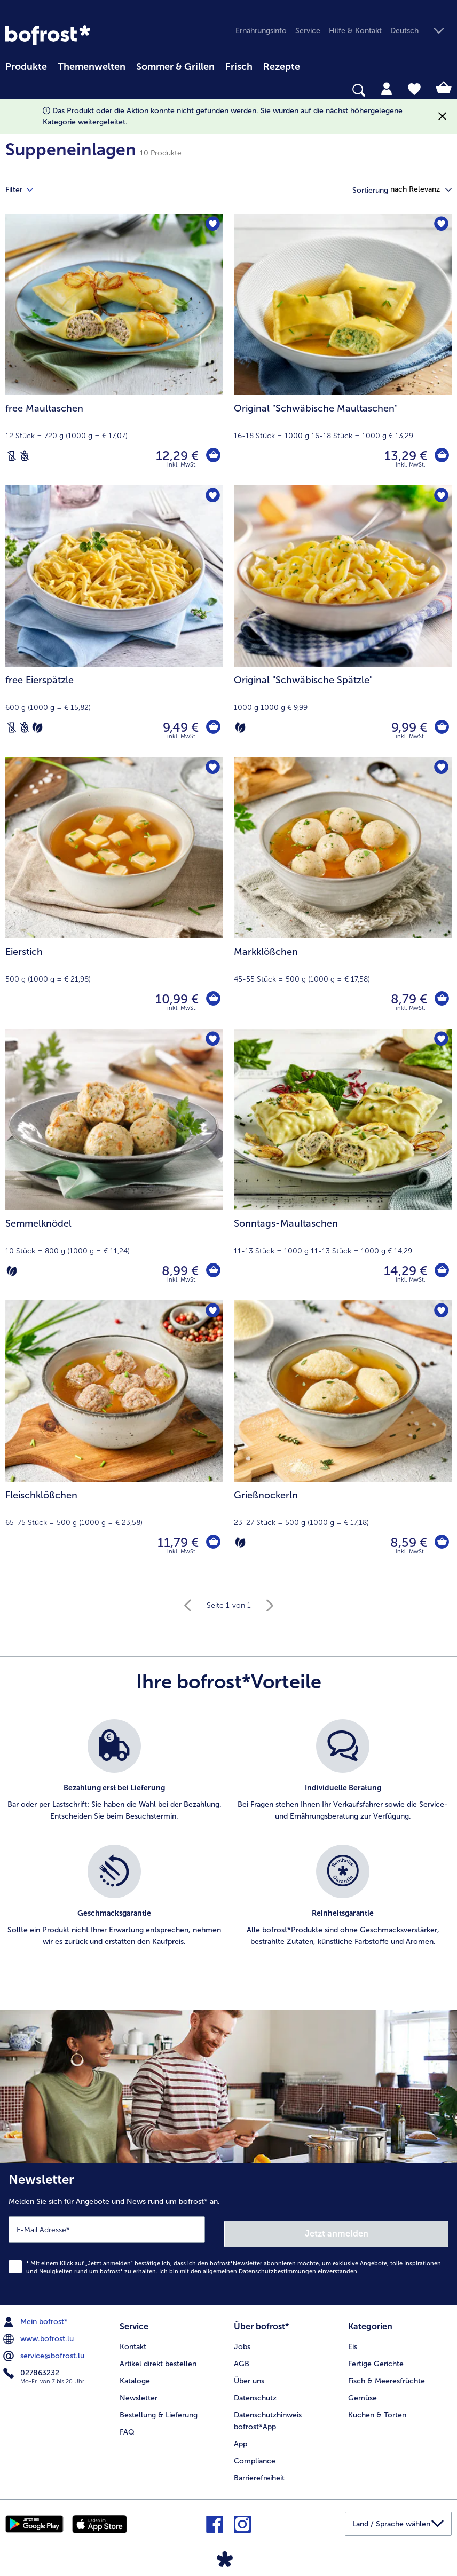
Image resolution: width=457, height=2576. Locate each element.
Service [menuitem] (307, 30)
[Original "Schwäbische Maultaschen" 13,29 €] (343, 349)
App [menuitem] (240, 2437)
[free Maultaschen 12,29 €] (114, 349)
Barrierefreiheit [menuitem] (259, 2471)
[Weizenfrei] (24, 455)
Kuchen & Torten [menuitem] (377, 2408)
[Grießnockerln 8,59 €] (343, 1436)
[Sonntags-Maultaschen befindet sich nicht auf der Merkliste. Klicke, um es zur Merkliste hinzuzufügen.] (440, 1040)
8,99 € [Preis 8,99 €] (178, 1270)
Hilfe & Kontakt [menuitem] (355, 30)
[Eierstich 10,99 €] (114, 893)
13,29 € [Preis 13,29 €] (404, 455)
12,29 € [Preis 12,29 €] (175, 455)
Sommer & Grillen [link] (175, 67)
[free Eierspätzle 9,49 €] (114, 621)
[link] (47, 35)
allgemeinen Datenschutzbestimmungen (259, 2267)
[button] (421, 31)
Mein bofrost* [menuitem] (36, 2317)
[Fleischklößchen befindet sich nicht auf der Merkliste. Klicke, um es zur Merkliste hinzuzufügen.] (211, 1311)
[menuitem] (26, 65)
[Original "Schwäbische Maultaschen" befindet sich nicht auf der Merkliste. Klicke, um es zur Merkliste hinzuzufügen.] (440, 225)
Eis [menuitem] (352, 2340)
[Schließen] (442, 116)
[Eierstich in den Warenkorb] (212, 999)
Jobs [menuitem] (242, 2340)
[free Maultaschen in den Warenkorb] (212, 456)
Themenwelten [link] (91, 67)
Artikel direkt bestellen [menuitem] (158, 2357)
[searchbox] (12, 90)
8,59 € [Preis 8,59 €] (407, 1542)
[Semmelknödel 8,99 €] (114, 1164)
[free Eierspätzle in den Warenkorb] (212, 728)
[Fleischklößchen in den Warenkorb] (212, 1543)
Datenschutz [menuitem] (255, 2391)
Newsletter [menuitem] (138, 2391)
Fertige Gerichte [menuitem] (376, 2357)
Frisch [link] (239, 67)
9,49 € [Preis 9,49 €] (179, 727)
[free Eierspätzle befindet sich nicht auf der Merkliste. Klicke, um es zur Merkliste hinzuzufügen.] (211, 496)
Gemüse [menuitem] (362, 2391)
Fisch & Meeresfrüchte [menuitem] (386, 2374)
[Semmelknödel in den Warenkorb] (212, 1271)
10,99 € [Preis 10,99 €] (175, 999)
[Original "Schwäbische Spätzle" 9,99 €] (343, 621)
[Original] (441, 456)
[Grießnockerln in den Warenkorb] (441, 1543)
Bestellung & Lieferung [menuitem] (159, 2408)
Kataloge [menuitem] (135, 2374)
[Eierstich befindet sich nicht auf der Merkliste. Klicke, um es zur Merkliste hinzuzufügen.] (211, 768)
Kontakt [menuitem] (133, 2340)
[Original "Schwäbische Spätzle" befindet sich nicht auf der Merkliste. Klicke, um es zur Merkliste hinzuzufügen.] (440, 496)
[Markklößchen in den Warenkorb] (441, 999)
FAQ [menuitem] (127, 2425)
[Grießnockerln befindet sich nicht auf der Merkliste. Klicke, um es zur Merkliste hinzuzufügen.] (440, 1311)
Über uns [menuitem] (249, 2374)
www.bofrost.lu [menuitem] (39, 2334)
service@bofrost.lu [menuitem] (44, 2351)
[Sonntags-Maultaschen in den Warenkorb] (441, 1271)
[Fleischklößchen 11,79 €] (114, 1436)
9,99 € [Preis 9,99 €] (408, 727)
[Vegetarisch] (37, 727)
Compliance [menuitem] (254, 2454)
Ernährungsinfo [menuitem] (261, 30)
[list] (228, 1844)
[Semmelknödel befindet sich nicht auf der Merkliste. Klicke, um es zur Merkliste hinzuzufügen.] (211, 1040)
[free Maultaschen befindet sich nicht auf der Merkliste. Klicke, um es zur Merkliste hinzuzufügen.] (211, 225)
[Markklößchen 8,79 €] (343, 893)
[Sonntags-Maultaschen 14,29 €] (343, 1164)
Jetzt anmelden (337, 2229)
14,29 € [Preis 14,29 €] (404, 1270)
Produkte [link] (26, 67)
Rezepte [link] (281, 67)
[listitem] (114, 1776)
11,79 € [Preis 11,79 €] (176, 1542)
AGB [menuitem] (241, 2357)
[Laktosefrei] (11, 455)
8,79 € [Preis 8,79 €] (407, 999)
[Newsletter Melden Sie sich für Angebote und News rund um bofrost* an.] (228, 2232)
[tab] (386, 88)
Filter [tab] (25, 190)
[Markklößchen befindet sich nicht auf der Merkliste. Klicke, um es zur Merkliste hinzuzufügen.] (440, 768)
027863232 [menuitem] (32, 2369)
